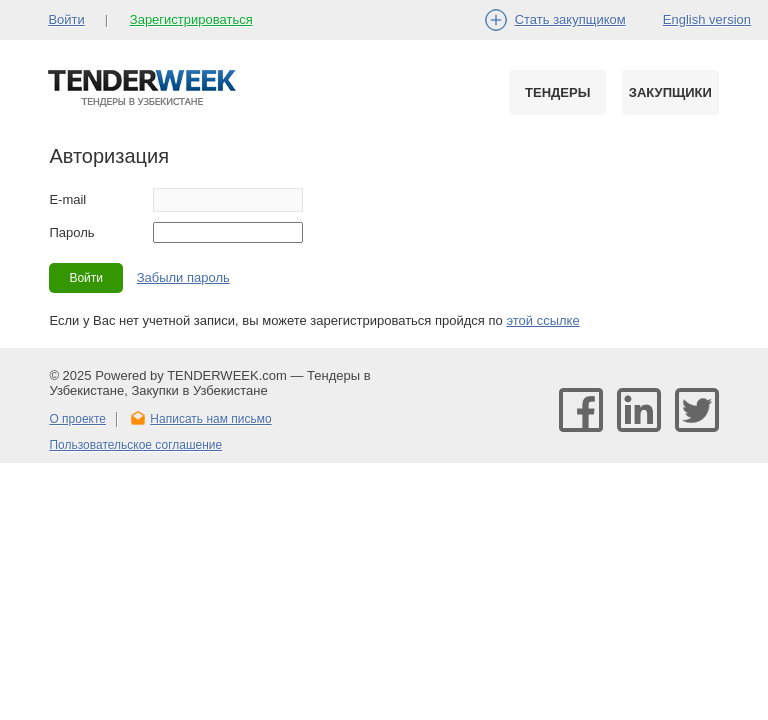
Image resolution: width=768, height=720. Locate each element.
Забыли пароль (183, 277)
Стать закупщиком (570, 19)
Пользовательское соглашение (135, 445)
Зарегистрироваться (191, 19)
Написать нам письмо (210, 419)
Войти (66, 19)
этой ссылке (542, 320)
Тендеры (557, 92)
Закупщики (670, 92)
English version (707, 19)
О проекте (77, 419)
